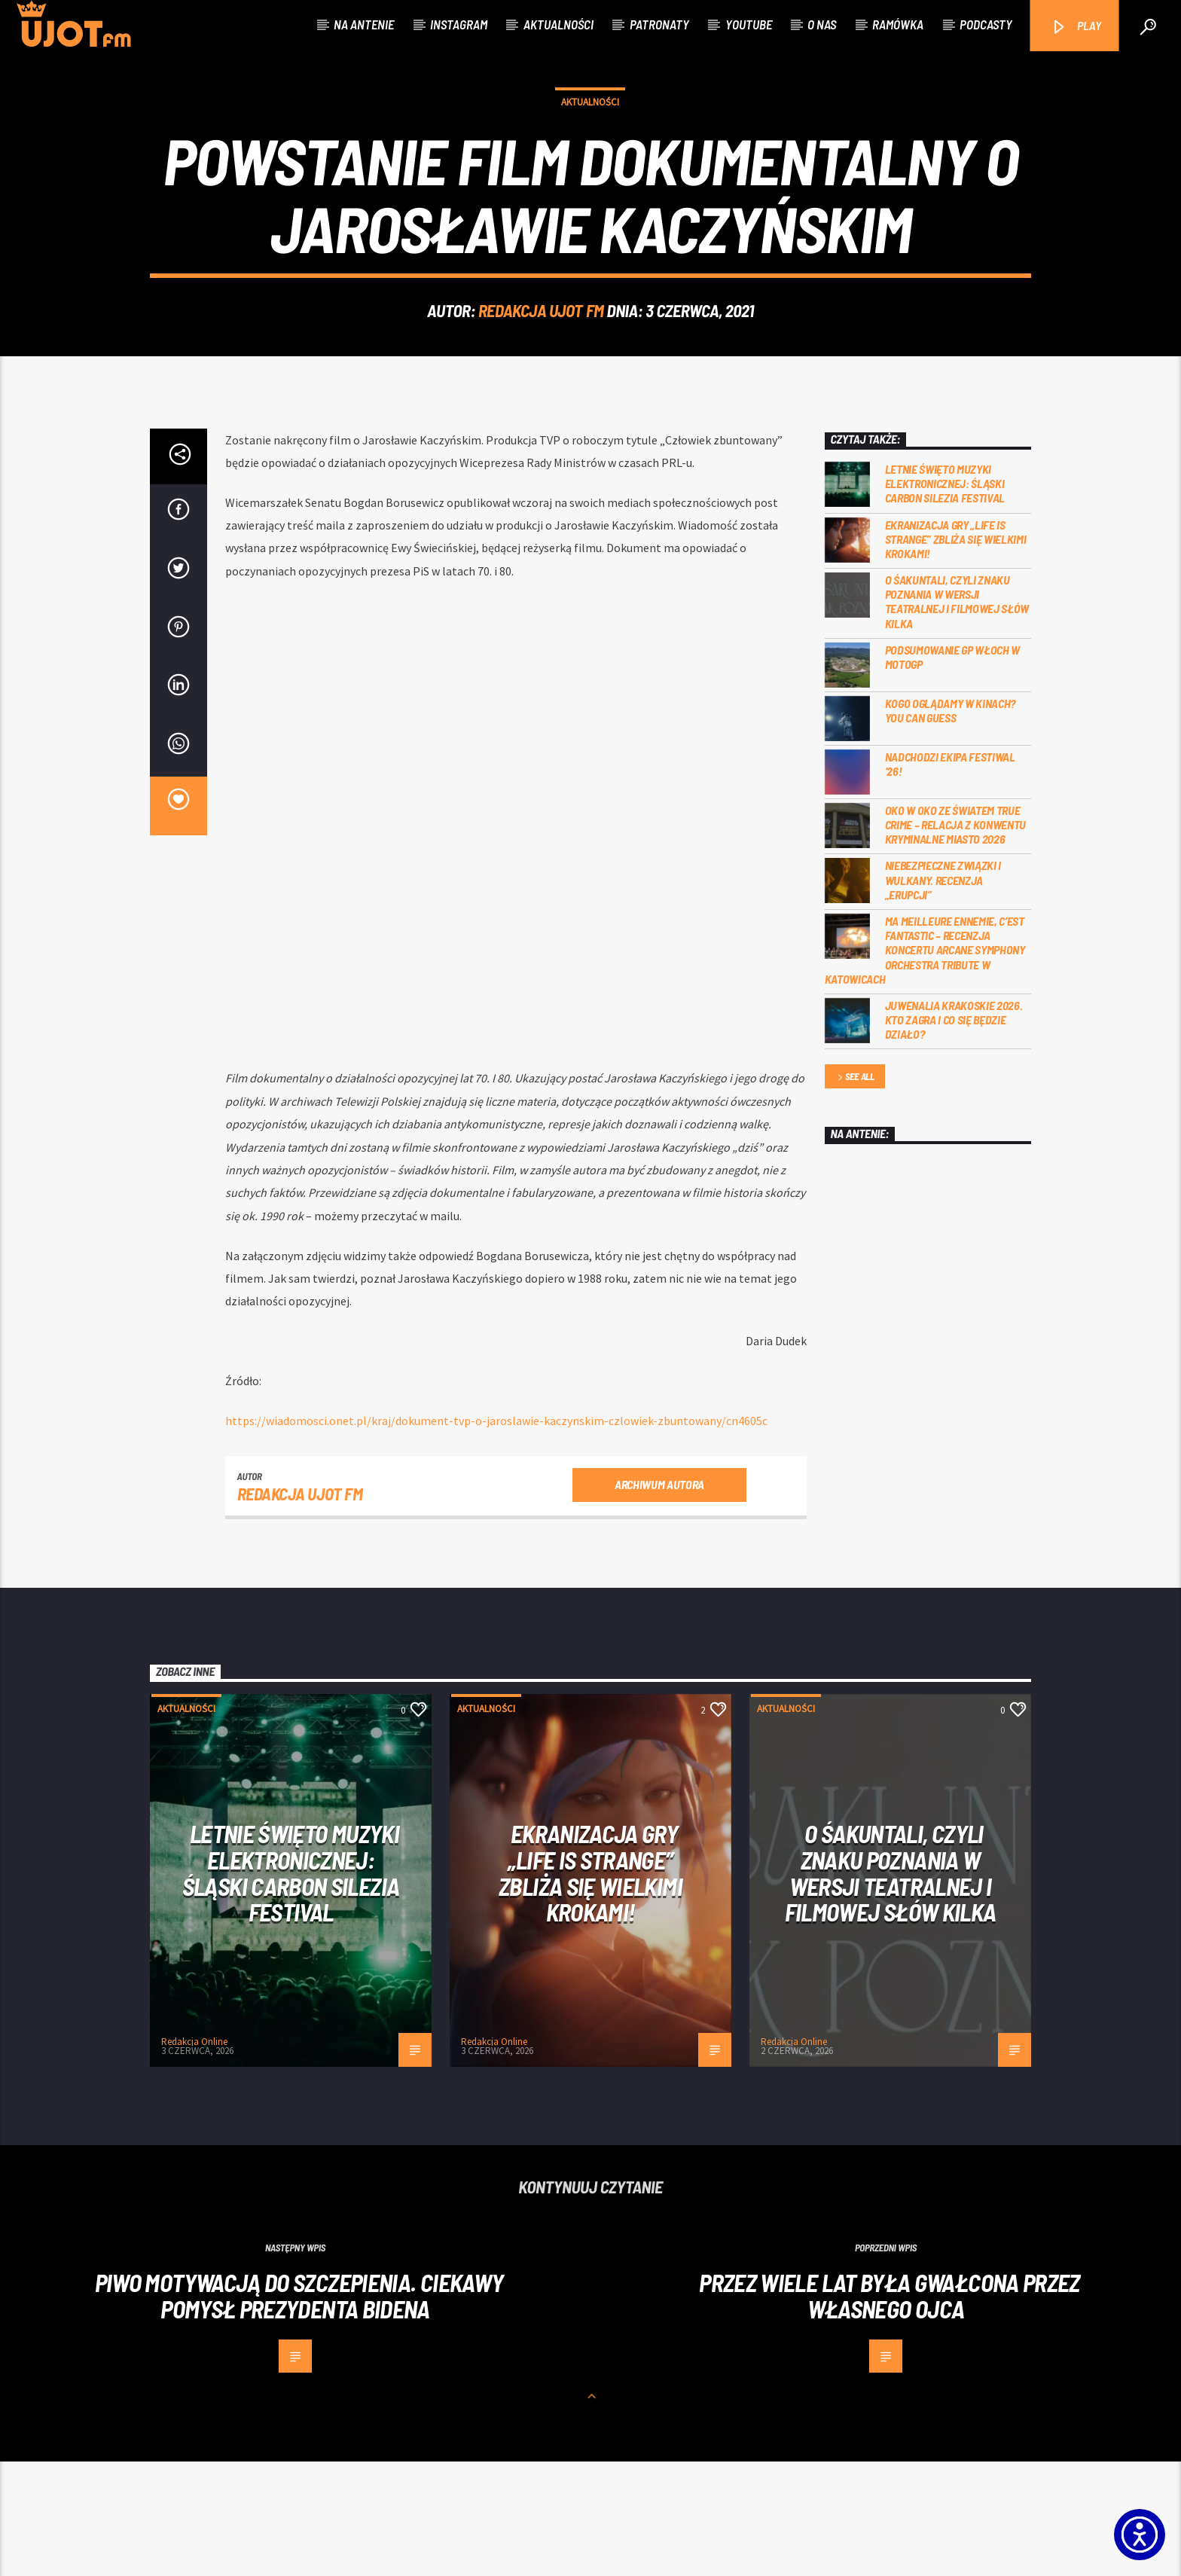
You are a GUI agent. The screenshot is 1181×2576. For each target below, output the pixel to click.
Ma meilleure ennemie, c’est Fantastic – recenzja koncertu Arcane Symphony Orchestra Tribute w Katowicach (925, 1064)
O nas (821, 24)
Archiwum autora (659, 1599)
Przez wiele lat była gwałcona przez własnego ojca (889, 2409)
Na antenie (364, 24)
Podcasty (986, 24)
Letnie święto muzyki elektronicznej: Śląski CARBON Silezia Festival (945, 597)
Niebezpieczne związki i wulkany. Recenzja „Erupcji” (943, 993)
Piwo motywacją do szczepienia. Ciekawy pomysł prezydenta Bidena (299, 2409)
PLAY (1076, 26)
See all (854, 1192)
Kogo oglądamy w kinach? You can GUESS (950, 824)
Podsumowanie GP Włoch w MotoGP (953, 771)
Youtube (748, 24)
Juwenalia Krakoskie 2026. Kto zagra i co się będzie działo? (954, 1134)
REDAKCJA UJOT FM (541, 367)
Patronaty (659, 24)
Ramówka (897, 24)
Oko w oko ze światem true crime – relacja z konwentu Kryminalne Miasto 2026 (956, 938)
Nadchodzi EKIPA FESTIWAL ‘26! (950, 878)
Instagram (458, 24)
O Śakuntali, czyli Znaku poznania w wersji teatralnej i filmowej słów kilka (957, 716)
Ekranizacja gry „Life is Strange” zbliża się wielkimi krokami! (956, 653)
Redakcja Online (194, 2156)
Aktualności (558, 24)
